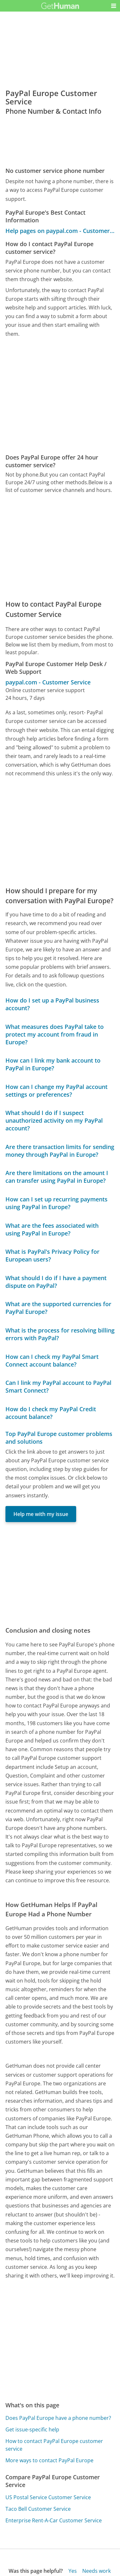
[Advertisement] (60, 395)
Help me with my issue (40, 1514)
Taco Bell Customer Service (38, 2508)
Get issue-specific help (32, 2429)
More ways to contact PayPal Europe (49, 2460)
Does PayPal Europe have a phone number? (58, 2417)
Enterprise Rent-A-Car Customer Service (53, 2520)
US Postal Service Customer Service (48, 2497)
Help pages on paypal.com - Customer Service (60, 231)
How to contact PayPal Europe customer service (54, 2445)
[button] (113, 6)
